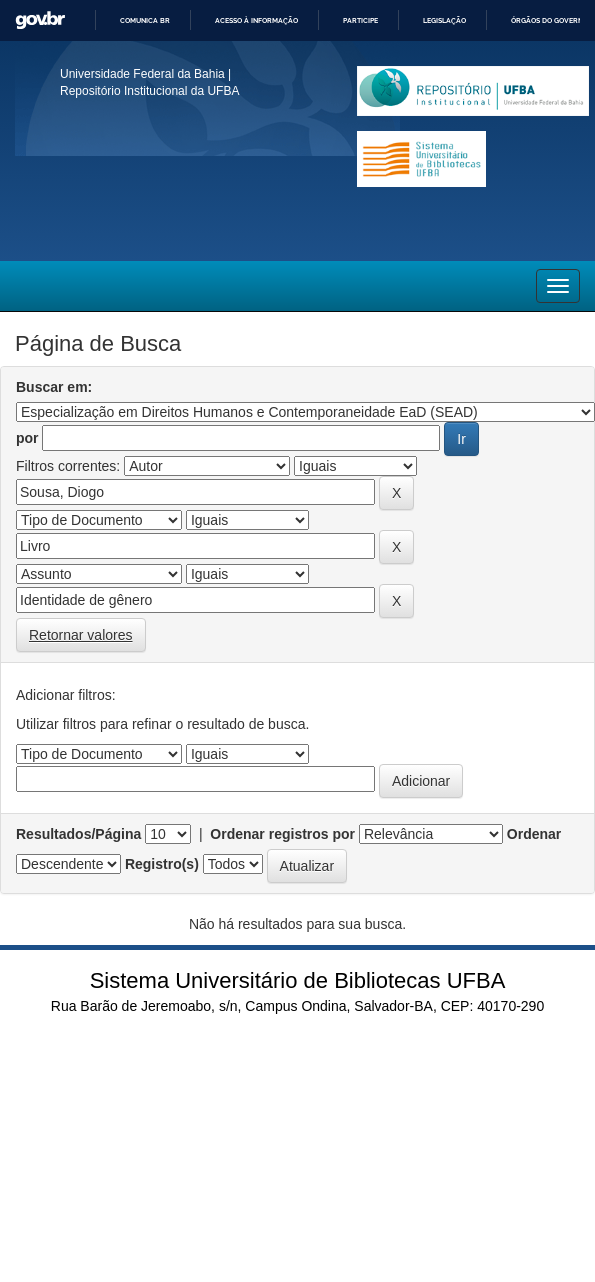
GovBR (40, 20)
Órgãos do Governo (549, 20)
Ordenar (534, 834)
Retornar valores (81, 635)
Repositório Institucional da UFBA (149, 91)
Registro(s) (162, 864)
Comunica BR (145, 20)
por (27, 438)
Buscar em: (54, 387)
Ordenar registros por (282, 834)
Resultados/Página (78, 834)
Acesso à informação (256, 20)
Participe (360, 20)
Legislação (444, 20)
